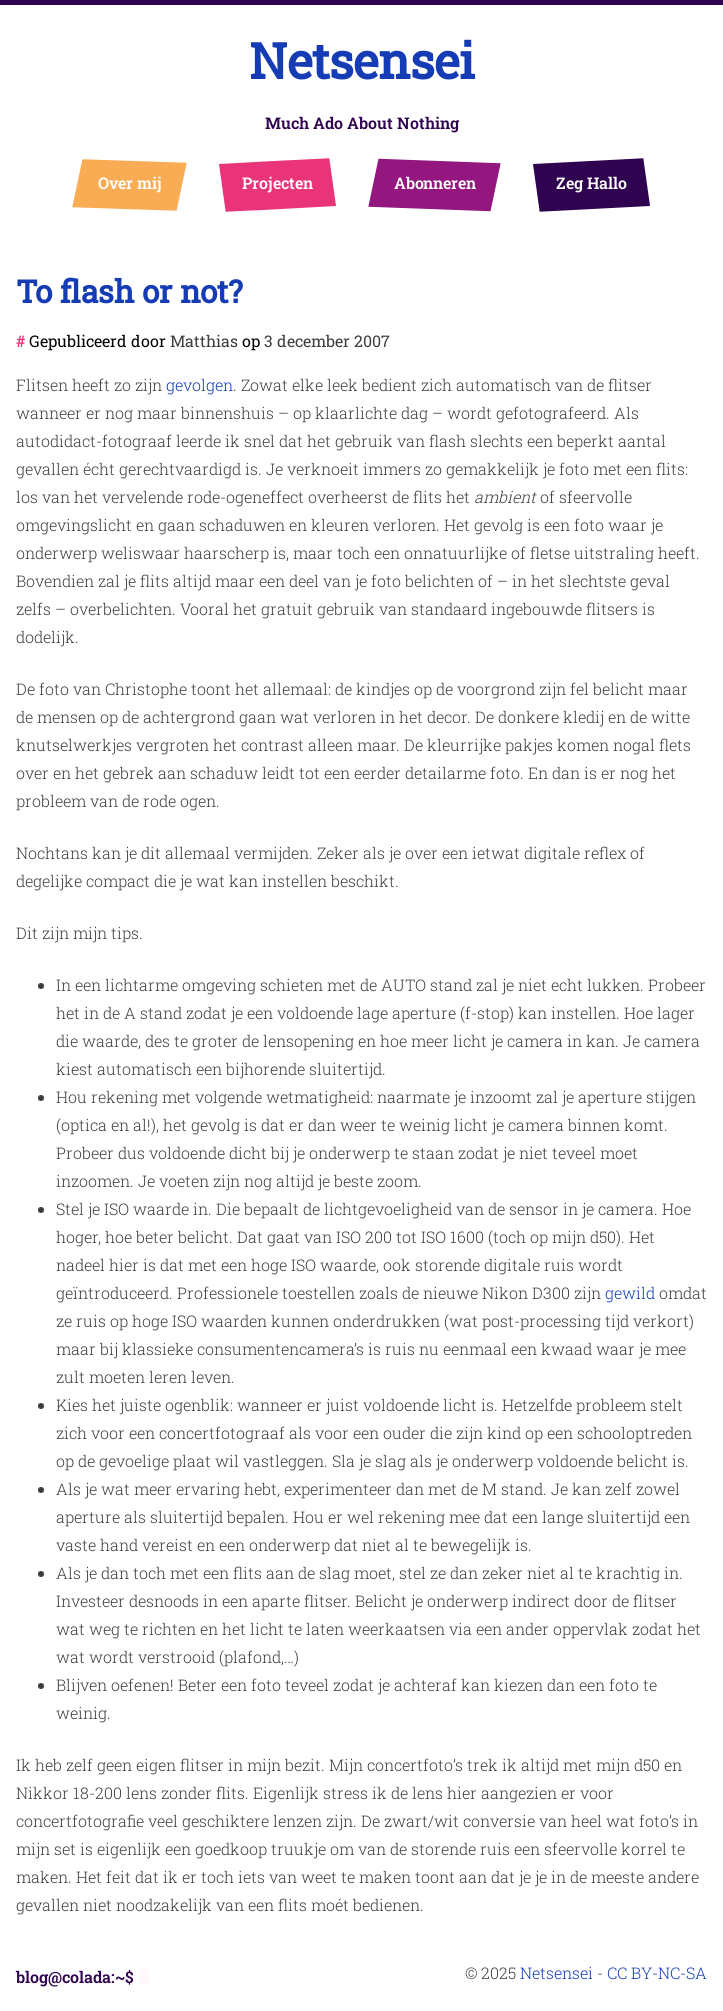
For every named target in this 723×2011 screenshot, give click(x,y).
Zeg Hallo (590, 182)
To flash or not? (129, 290)
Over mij (129, 182)
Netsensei (362, 60)
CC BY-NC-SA (657, 1972)
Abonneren (434, 182)
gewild (630, 1292)
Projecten (276, 182)
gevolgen (199, 384)
